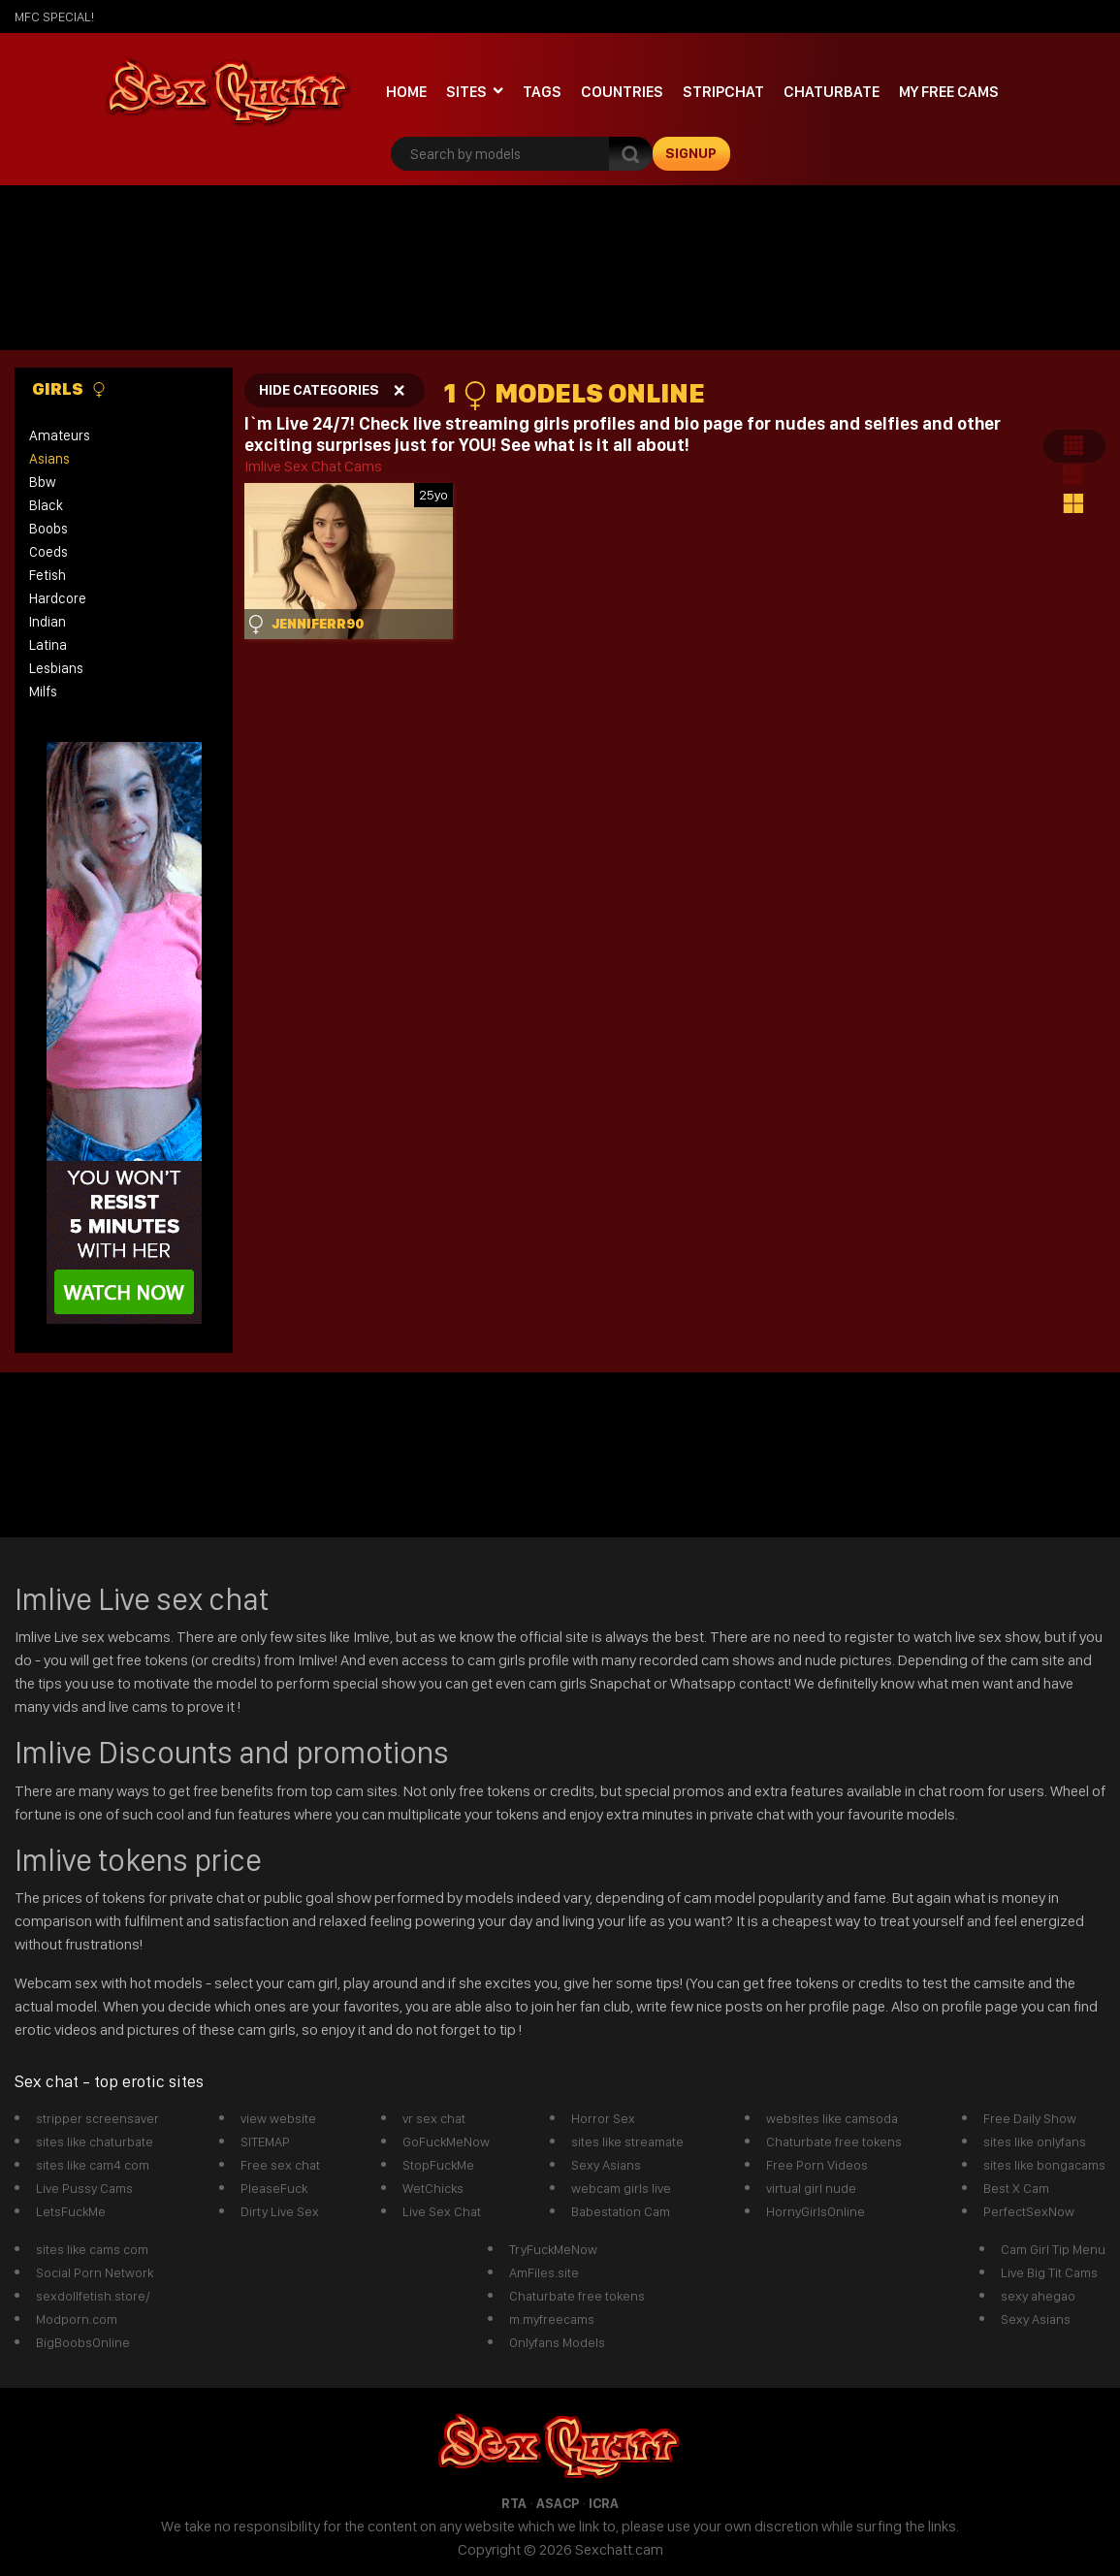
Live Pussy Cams (84, 2188)
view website (278, 2118)
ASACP (557, 2503)
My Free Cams (949, 91)
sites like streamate (627, 2141)
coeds (48, 552)
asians (49, 458)
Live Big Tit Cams (1049, 2272)
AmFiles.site (544, 2272)
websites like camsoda (832, 2118)
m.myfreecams (551, 2319)
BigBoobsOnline (83, 2342)
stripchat (723, 91)
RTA (514, 2503)
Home (406, 91)
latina (48, 645)
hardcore (57, 598)
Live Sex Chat (441, 2211)
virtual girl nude (811, 2188)
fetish (47, 575)
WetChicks (433, 2188)
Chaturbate (832, 91)
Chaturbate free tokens (834, 2141)
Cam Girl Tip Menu (1053, 2249)
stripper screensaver (97, 2118)
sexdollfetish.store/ (93, 2295)
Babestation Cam (620, 2211)
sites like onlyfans (1034, 2141)
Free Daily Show (1029, 2118)
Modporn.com (76, 2319)
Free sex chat (280, 2165)
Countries (622, 91)
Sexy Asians (606, 2165)
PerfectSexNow (1028, 2211)
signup (691, 153)
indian (47, 621)
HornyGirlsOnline (815, 2211)
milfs (43, 691)
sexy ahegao (1038, 2295)
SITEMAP (265, 2141)
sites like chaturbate (94, 2141)
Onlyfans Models (557, 2342)
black (46, 505)
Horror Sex (603, 2118)
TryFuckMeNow (553, 2249)
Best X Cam (1016, 2188)
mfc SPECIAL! (54, 16)
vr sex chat (433, 2118)
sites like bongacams (1044, 2165)
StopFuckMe (438, 2165)
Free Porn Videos (817, 2165)
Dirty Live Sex (279, 2211)
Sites (466, 91)
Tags (542, 91)
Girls (69, 389)
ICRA (604, 2503)
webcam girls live (621, 2188)
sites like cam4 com (92, 2165)
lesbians (56, 668)
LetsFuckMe (71, 2211)
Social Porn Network (94, 2272)
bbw (42, 482)
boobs (48, 528)
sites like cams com (92, 2249)
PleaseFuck (273, 2188)
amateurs (59, 435)
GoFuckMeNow (446, 2141)
